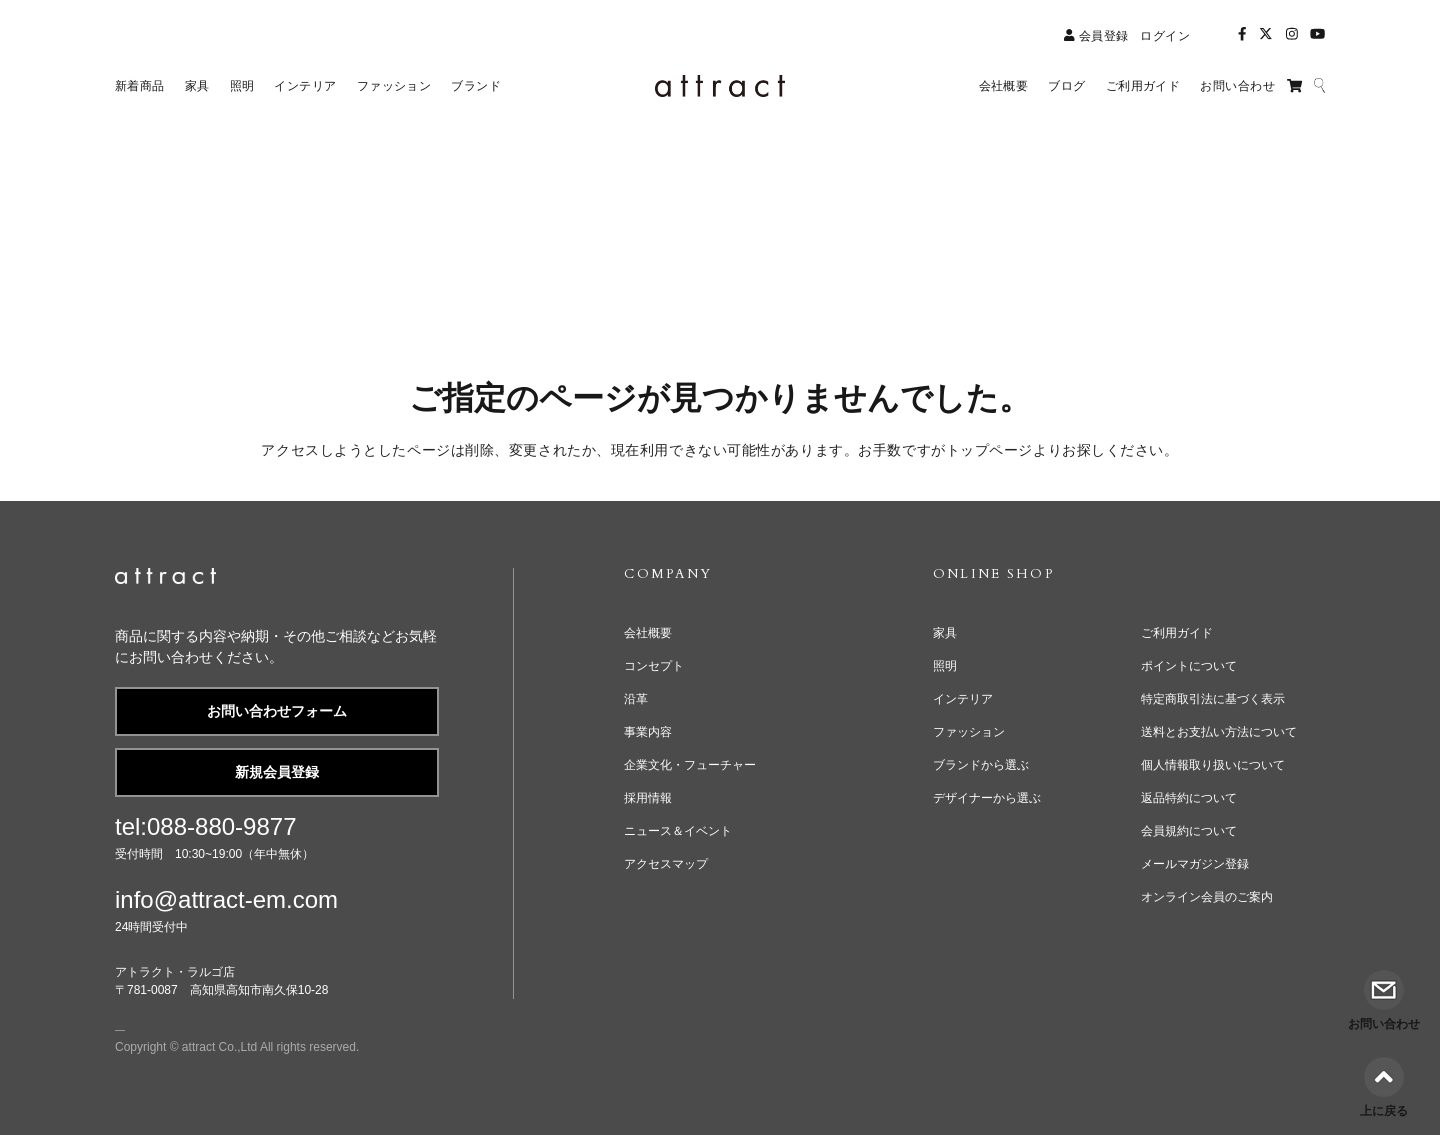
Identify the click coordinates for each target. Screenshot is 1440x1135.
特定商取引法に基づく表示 (1213, 699)
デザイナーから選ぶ (987, 798)
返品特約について (1189, 798)
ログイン (1165, 36)
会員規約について (1189, 831)
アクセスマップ (666, 864)
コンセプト (654, 666)
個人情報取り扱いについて (1213, 765)
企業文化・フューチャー (690, 765)
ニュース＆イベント (678, 831)
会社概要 (648, 633)
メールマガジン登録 (1195, 864)
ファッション (969, 732)
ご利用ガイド (1177, 633)
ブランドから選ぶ (981, 765)
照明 (945, 666)
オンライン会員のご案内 (1207, 897)
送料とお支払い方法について (1219, 732)
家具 (945, 633)
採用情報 (648, 798)
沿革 (636, 699)
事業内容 (648, 732)
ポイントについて (1189, 666)
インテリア (963, 699)
